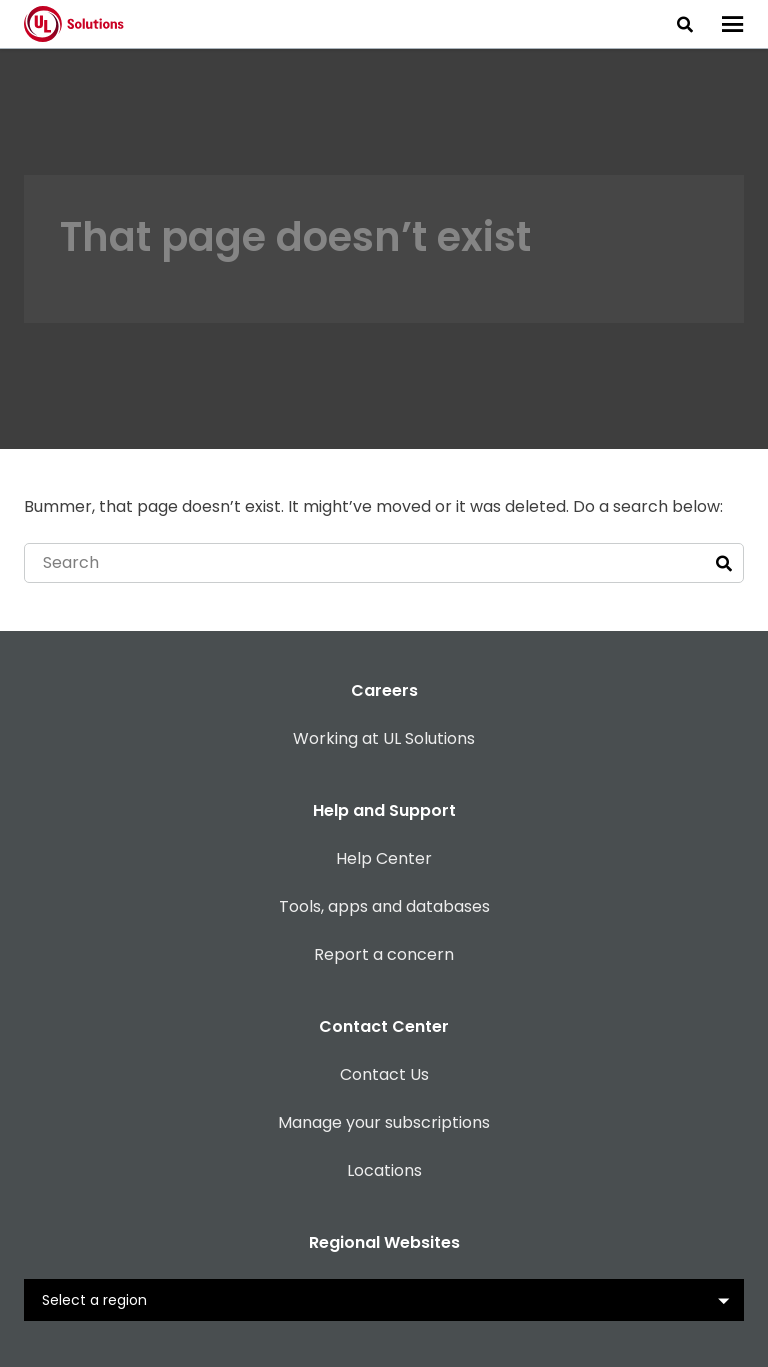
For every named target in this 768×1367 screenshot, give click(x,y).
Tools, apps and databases (384, 906)
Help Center (384, 858)
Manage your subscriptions (384, 1122)
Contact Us (384, 1074)
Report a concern (384, 954)
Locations (384, 1170)
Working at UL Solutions (384, 738)
